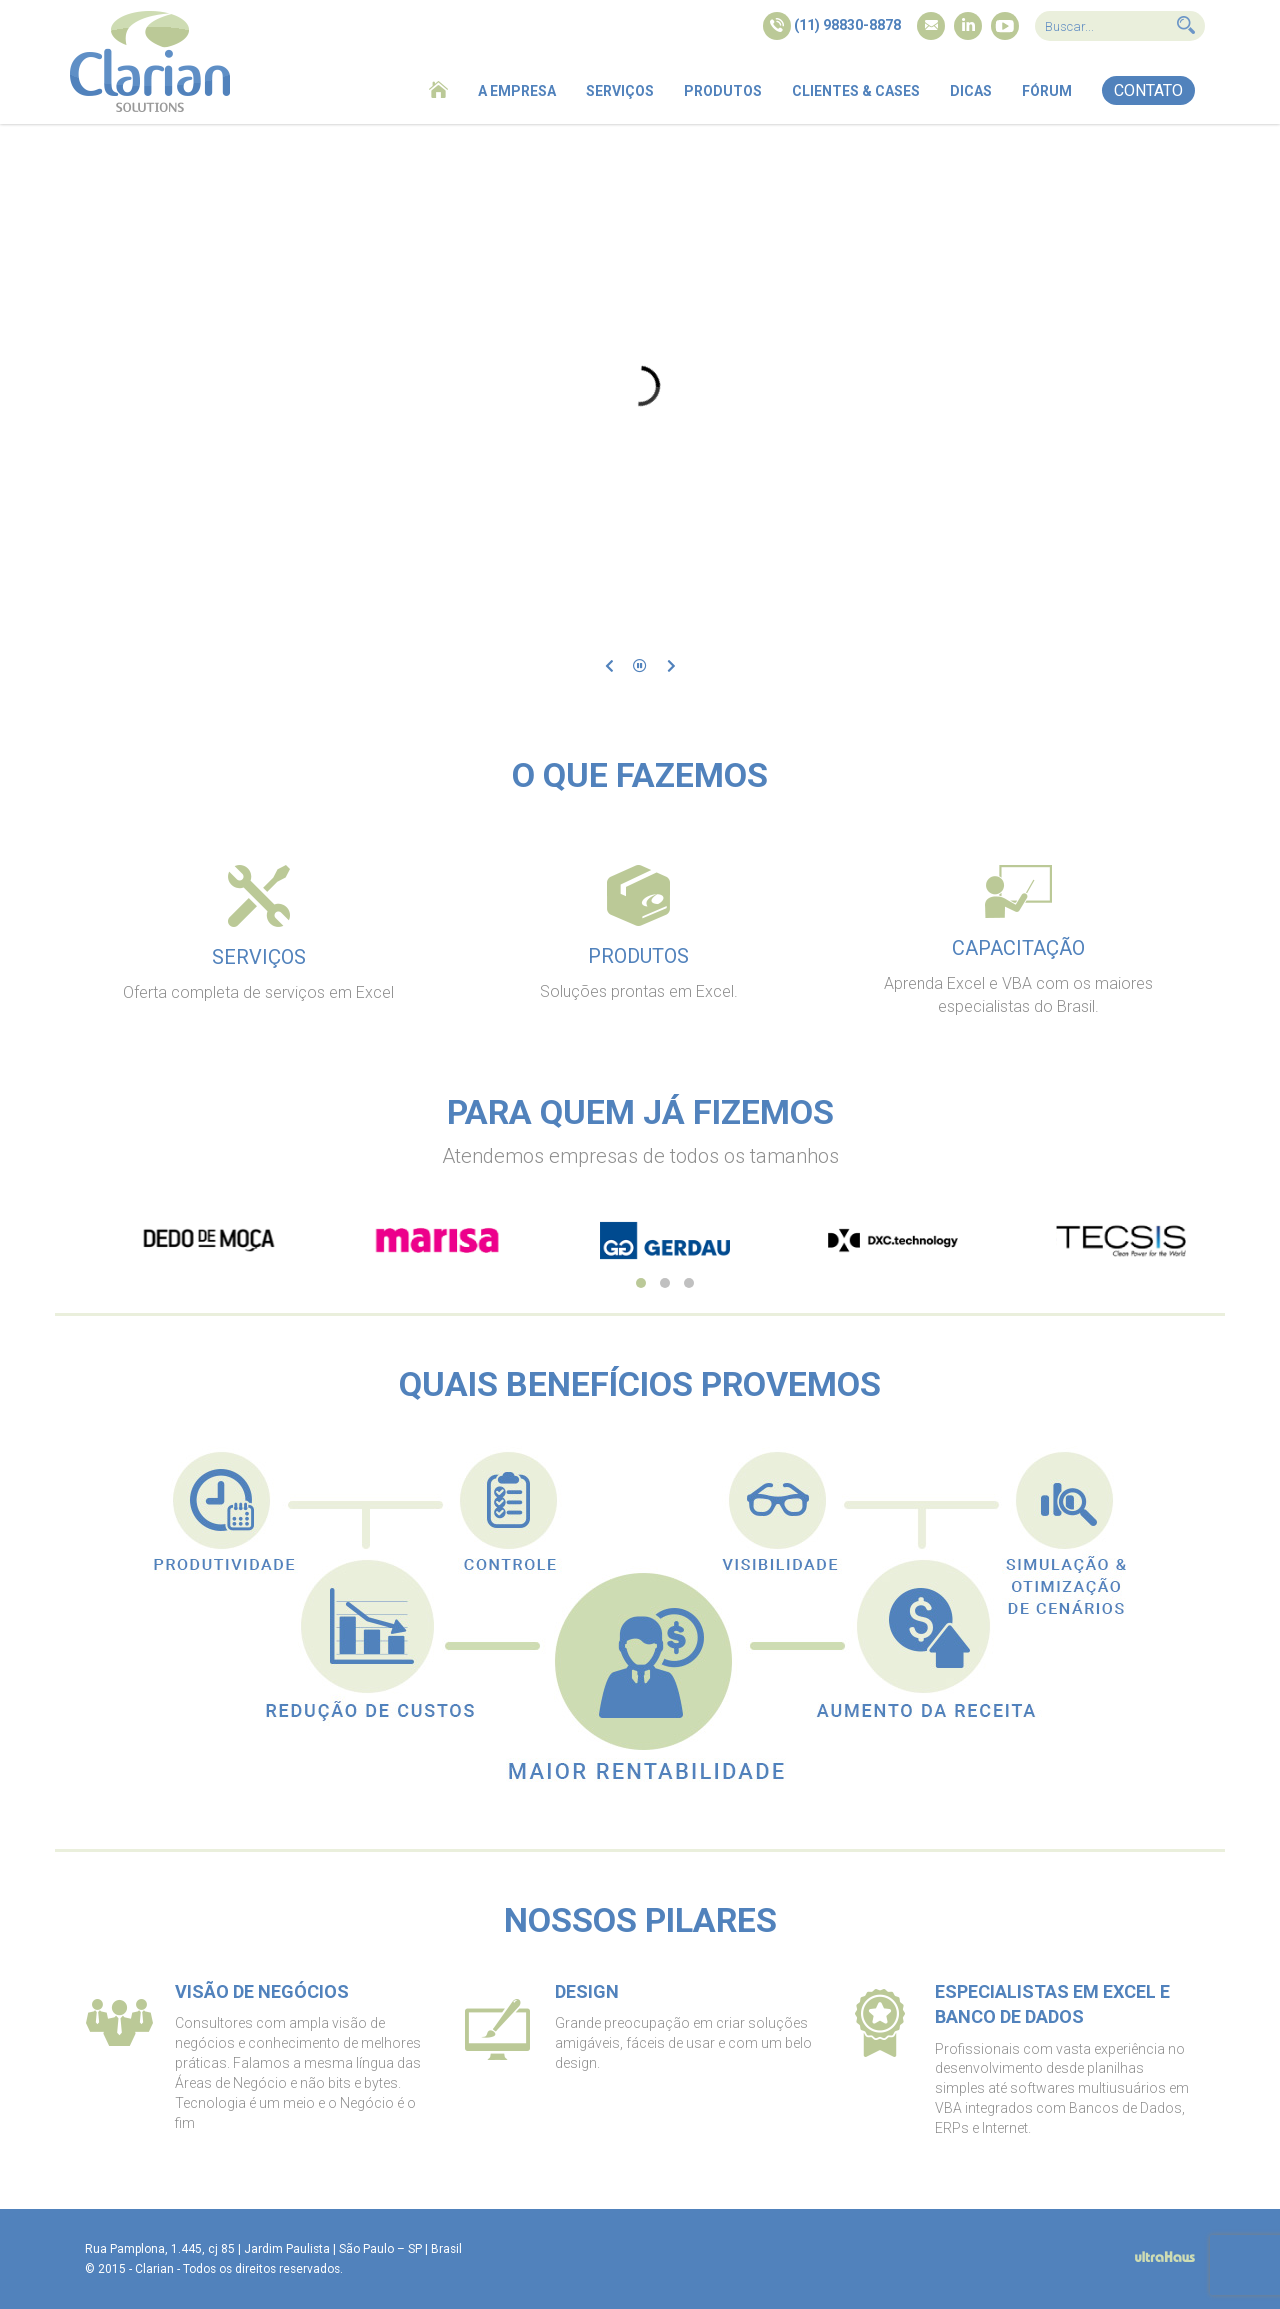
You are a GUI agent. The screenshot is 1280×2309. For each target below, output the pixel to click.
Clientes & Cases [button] (856, 91)
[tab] (259, 939)
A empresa (517, 91)
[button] (1148, 91)
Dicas (971, 91)
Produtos (723, 91)
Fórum (1047, 91)
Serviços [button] (620, 91)
